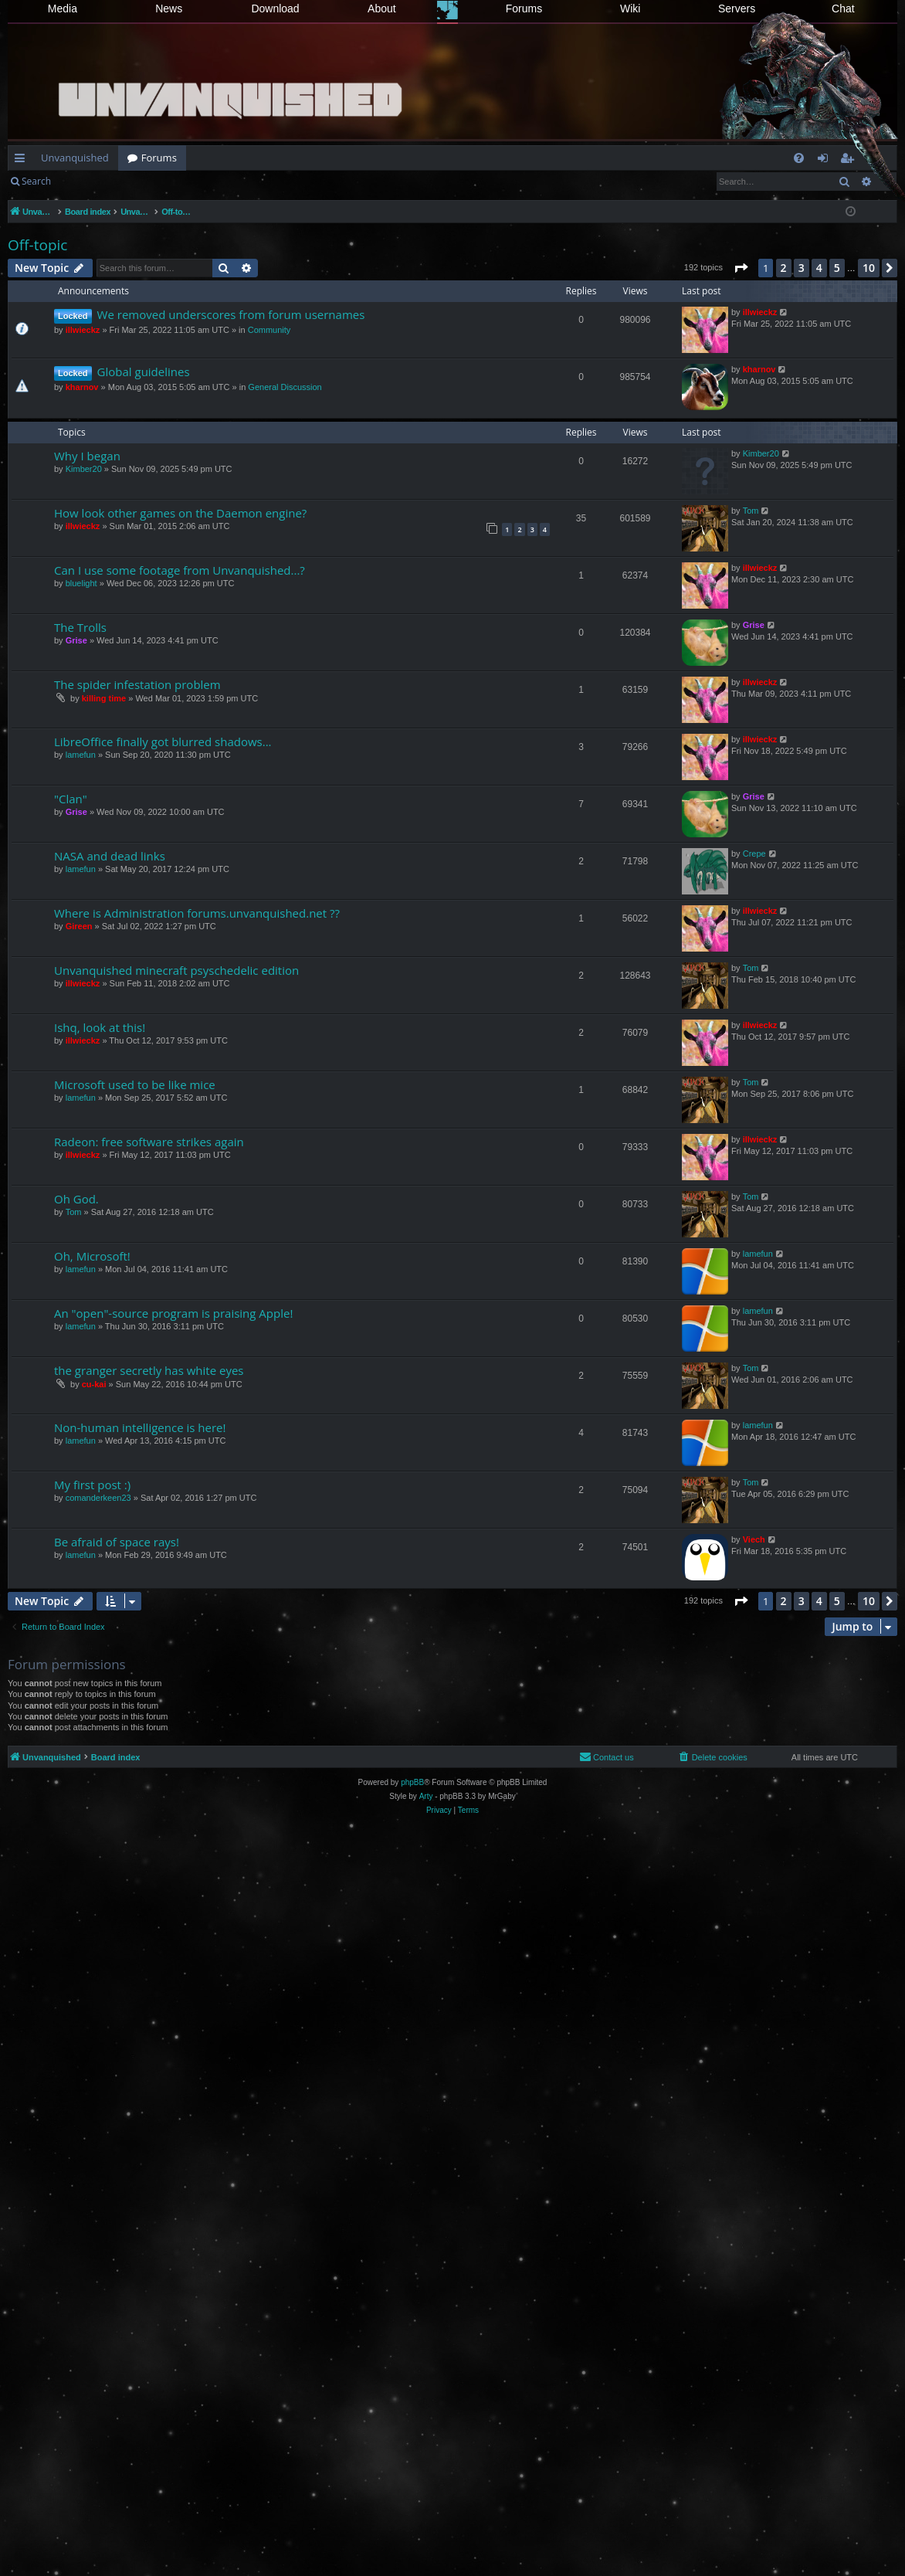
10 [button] (869, 267)
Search (36, 181)
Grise (76, 640)
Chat (843, 8)
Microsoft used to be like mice (134, 1084)
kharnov (82, 387)
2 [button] (784, 267)
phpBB (412, 1782)
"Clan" (70, 798)
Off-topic (37, 245)
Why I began (87, 455)
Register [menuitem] (850, 161)
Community (269, 329)
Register (136, 181)
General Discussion (284, 387)
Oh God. (76, 1199)
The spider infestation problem (137, 684)
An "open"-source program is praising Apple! (173, 1313)
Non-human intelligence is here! (139, 1427)
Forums (524, 8)
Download (275, 8)
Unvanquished (75, 158)
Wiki (630, 8)
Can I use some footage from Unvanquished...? (179, 570)
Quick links (23, 161)
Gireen (79, 926)
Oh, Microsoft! (92, 1256)
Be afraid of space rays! (116, 1541)
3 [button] (801, 267)
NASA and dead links (109, 856)
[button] (740, 268)
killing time (104, 698)
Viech (754, 1539)
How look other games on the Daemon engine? (180, 513)
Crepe (754, 853)
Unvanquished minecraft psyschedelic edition (176, 970)
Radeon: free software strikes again (149, 1141)
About (382, 8)
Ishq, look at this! (99, 1027)
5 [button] (837, 267)
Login (85, 181)
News (168, 8)
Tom (751, 510)
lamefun (81, 754)
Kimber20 (84, 468)
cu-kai (94, 1384)
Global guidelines (143, 371)
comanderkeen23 (98, 1497)
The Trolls (80, 627)
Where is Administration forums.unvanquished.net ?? (197, 913)
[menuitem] (799, 158)
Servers (736, 8)
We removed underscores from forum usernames (231, 314)
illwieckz (83, 329)
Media (62, 8)
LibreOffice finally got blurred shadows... (163, 741)
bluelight (81, 583)
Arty (426, 1796)
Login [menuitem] (826, 161)
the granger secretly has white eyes (149, 1370)
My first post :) (92, 1484)
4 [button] (819, 267)
